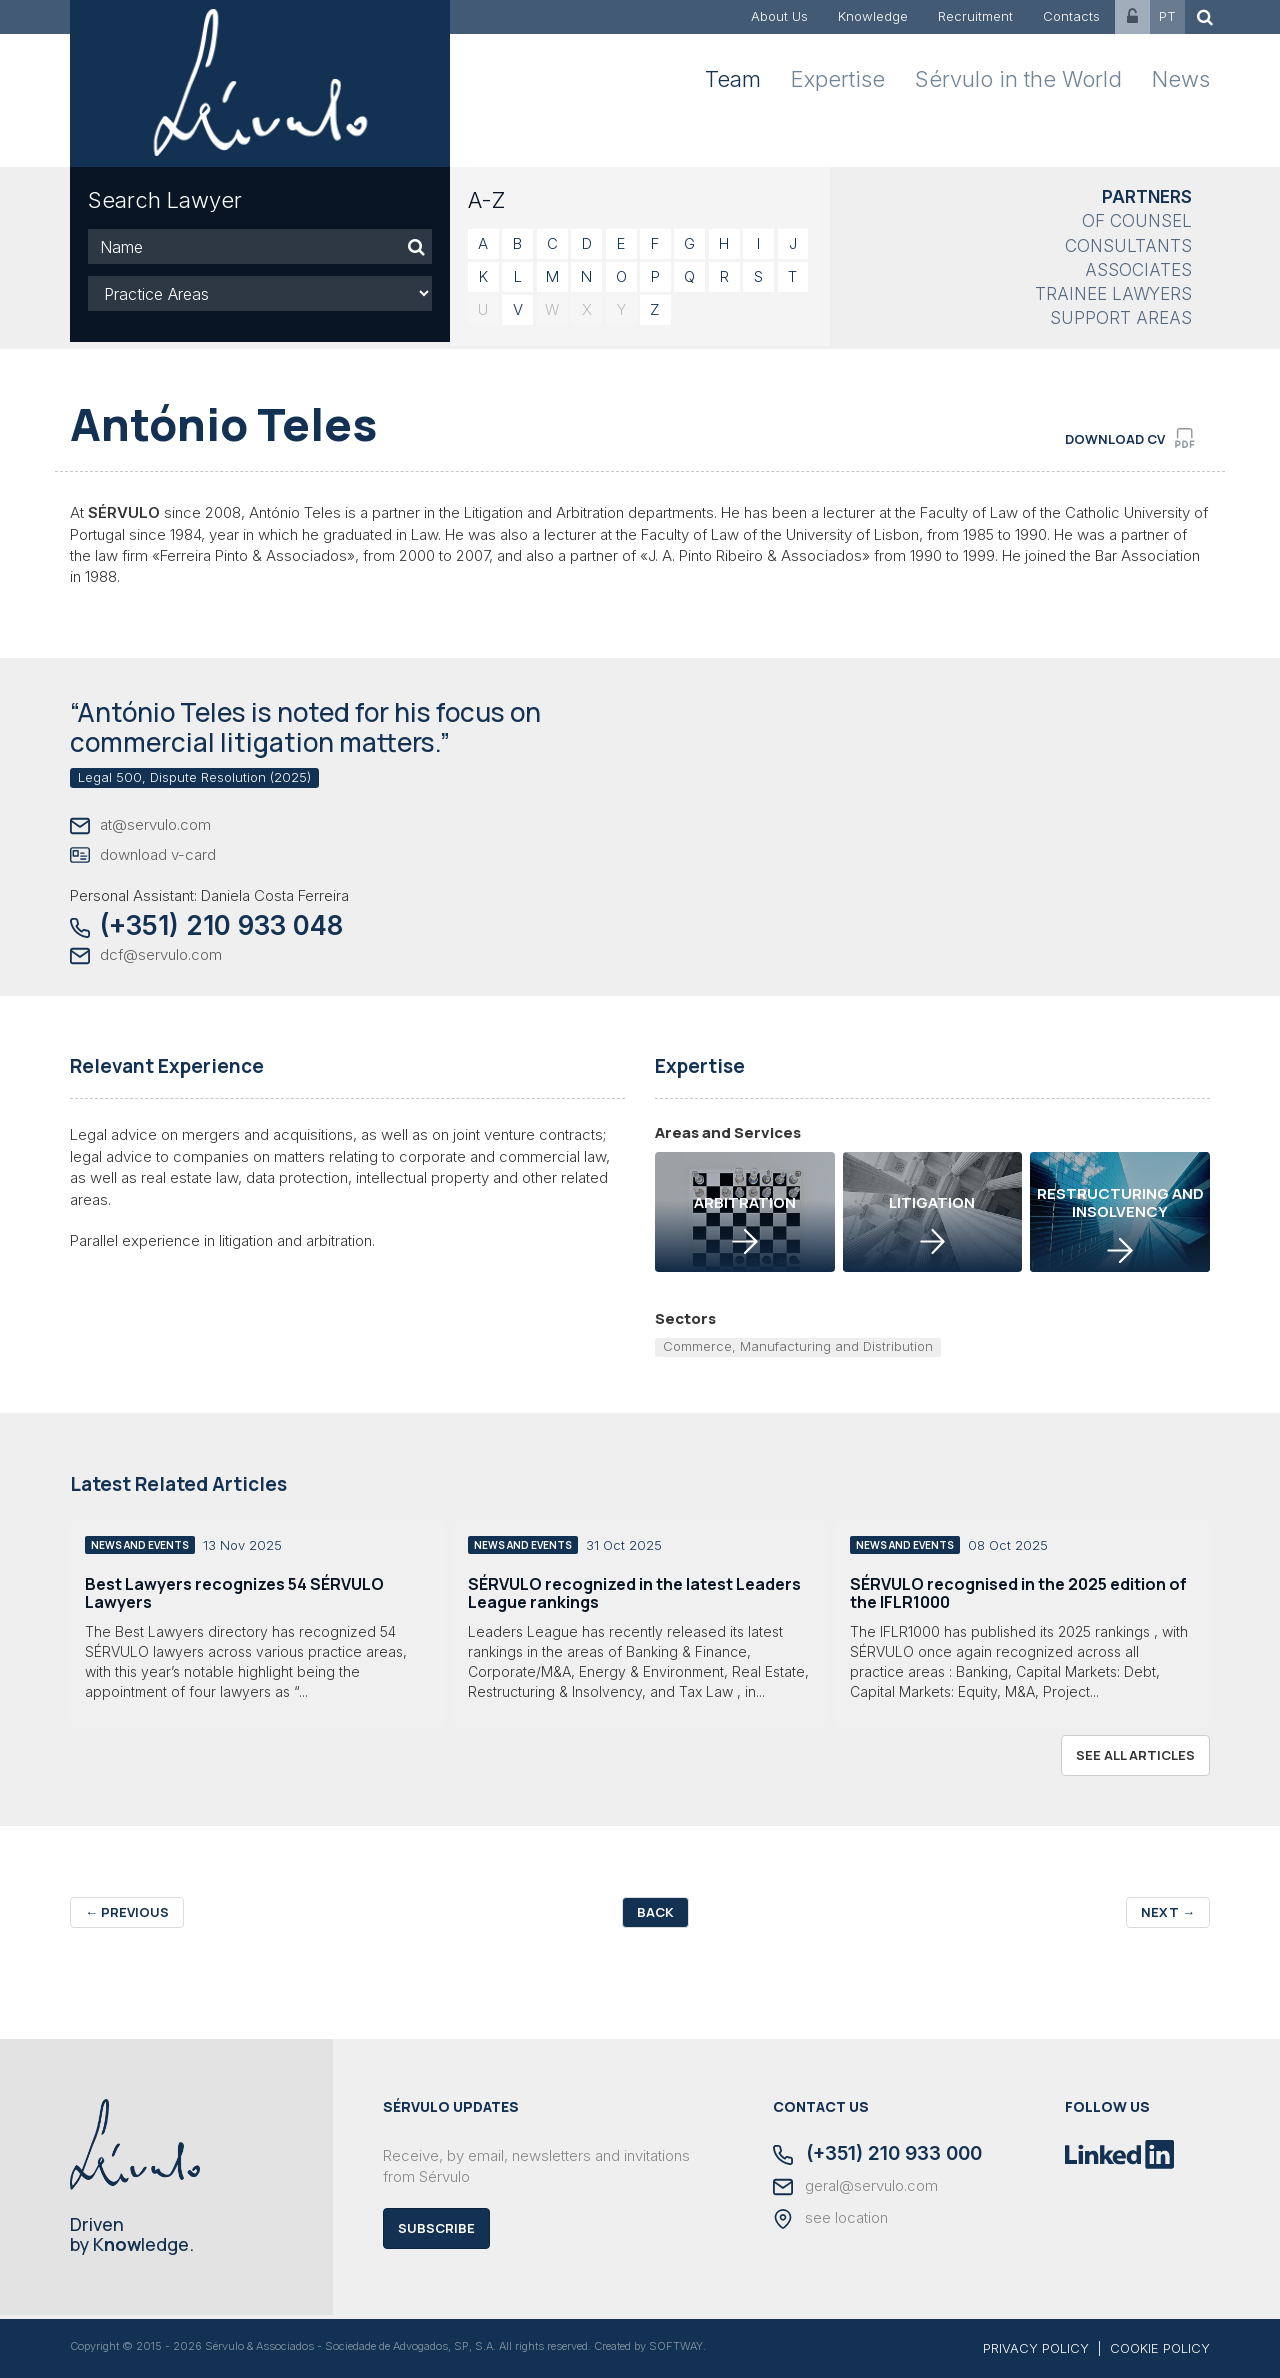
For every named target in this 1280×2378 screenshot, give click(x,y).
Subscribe (436, 2228)
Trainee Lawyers (1113, 294)
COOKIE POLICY (1160, 2348)
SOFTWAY (676, 2346)
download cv (1130, 438)
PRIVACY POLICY (1036, 2348)
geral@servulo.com (855, 2187)
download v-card (143, 855)
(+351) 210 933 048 (206, 925)
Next (1168, 1912)
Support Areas (1121, 318)
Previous (127, 1912)
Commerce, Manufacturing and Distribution (798, 1346)
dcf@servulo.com (146, 955)
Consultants (1128, 246)
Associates (1138, 270)
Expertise (838, 79)
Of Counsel (1137, 221)
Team (733, 79)
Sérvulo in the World (1018, 79)
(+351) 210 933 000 (877, 2155)
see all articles (1135, 1755)
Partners (1147, 197)
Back (655, 1912)
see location (830, 2219)
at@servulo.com (140, 825)
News (1181, 79)
